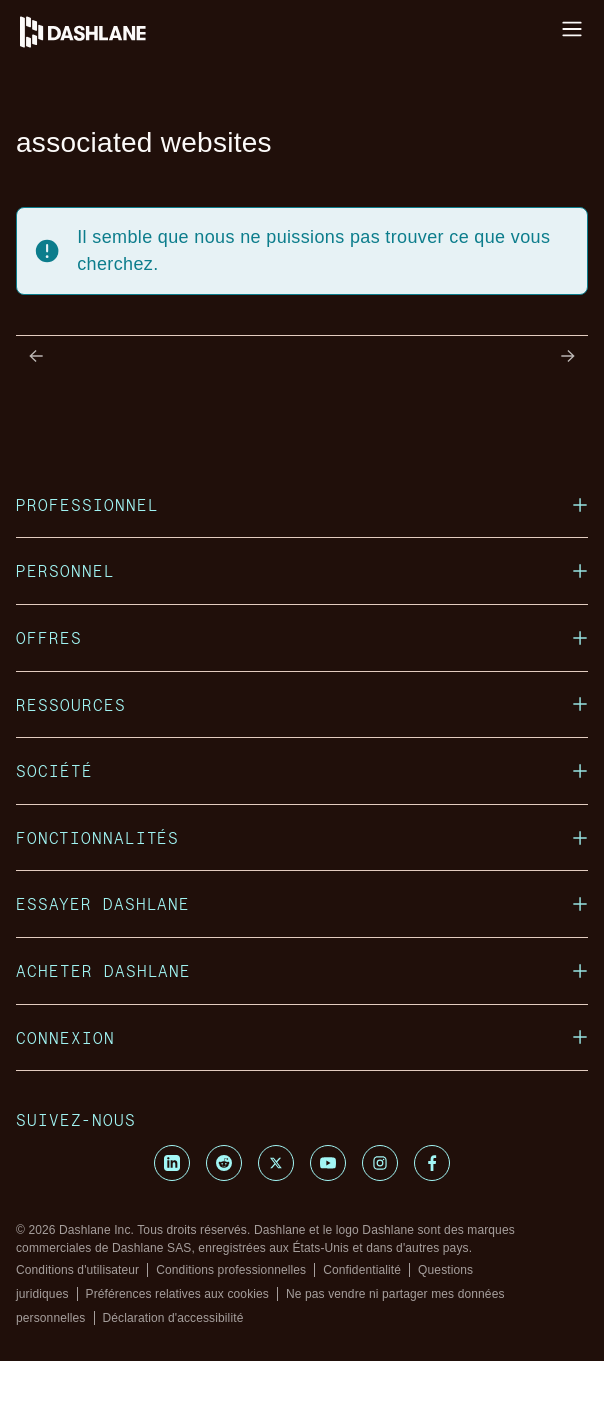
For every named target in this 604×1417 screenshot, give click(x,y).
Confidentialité (362, 1270)
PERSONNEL (302, 570)
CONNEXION (302, 1037)
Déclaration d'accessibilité (173, 1318)
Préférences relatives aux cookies (177, 1294)
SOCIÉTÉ (302, 770)
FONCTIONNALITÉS (302, 837)
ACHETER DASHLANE (302, 970)
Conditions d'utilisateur (77, 1270)
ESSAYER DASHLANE (302, 903)
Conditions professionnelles (231, 1270)
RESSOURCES (302, 704)
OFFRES (302, 637)
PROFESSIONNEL (302, 504)
